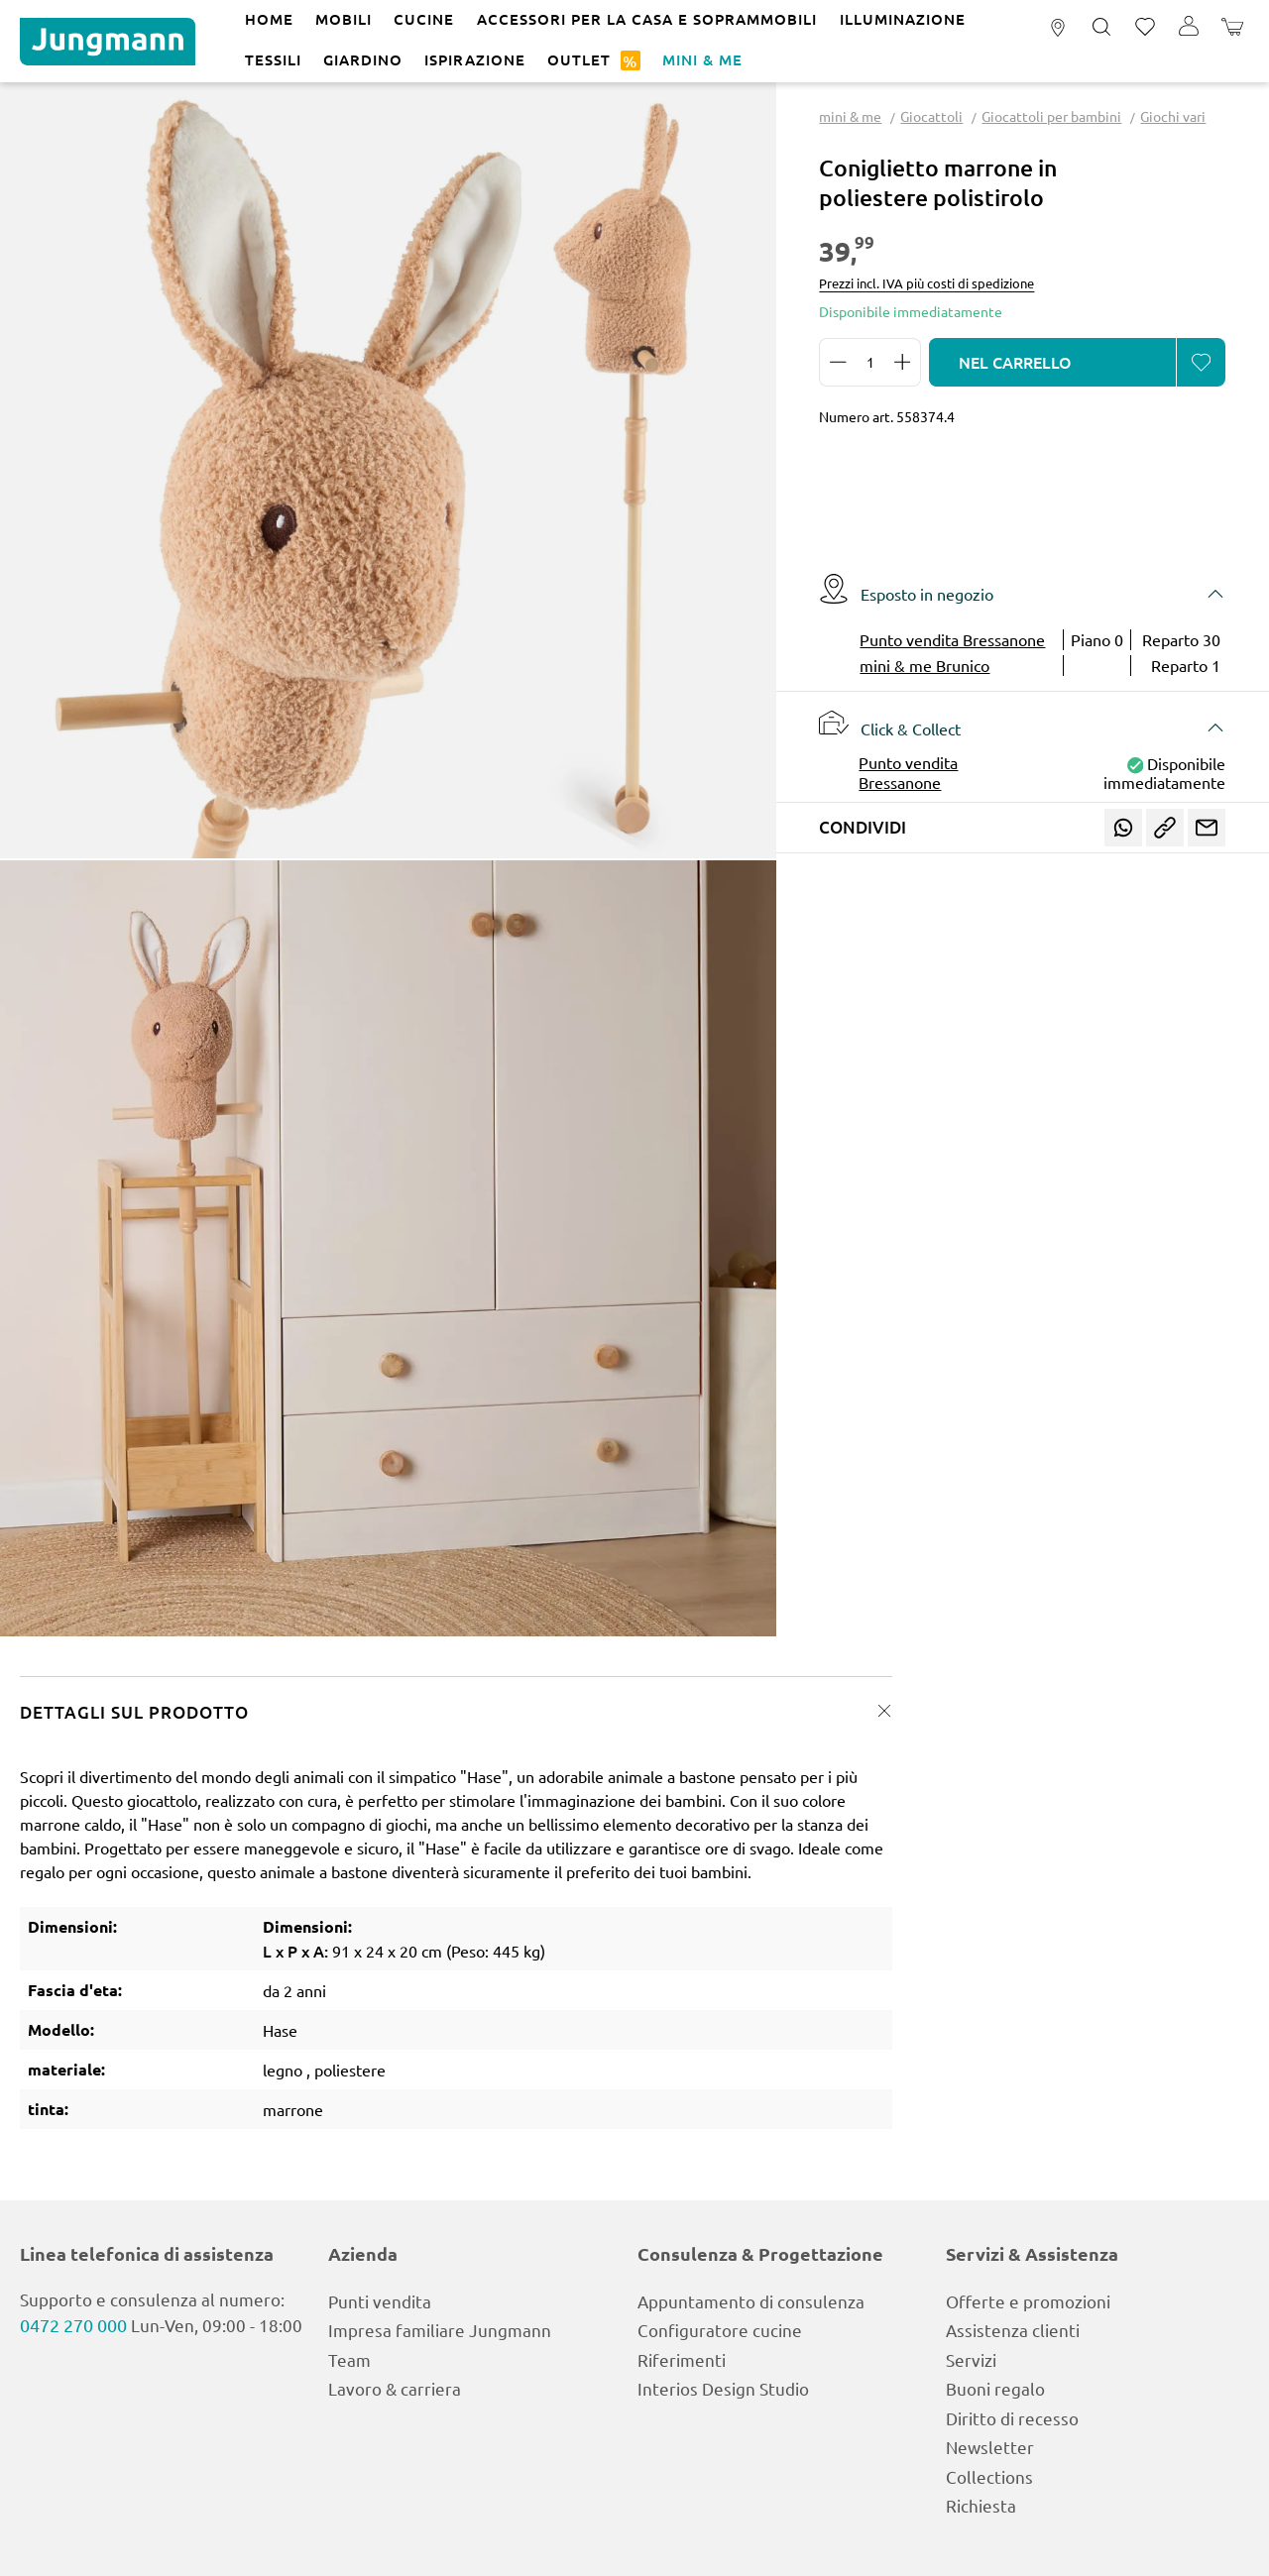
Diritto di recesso (1012, 2418)
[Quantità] (870, 362)
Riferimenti (681, 2359)
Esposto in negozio (906, 589)
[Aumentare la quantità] (903, 362)
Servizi (971, 2359)
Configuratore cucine (719, 2329)
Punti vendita (379, 2301)
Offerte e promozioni (1028, 2301)
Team (349, 2359)
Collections (989, 2476)
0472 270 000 (73, 2324)
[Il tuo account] (1189, 28)
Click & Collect (890, 722)
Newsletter (990, 2446)
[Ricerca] (1101, 28)
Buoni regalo (995, 2388)
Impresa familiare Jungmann (439, 2329)
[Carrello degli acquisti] (1232, 28)
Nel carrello (1015, 362)
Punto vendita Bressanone (952, 639)
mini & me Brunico (924, 665)
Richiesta (981, 2505)
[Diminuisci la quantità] (838, 362)
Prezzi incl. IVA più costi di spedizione (926, 283)
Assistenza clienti (1013, 2329)
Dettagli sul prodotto (134, 1712)
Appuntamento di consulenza (751, 2301)
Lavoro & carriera (394, 2388)
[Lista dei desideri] (1145, 28)
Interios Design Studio (723, 2388)
